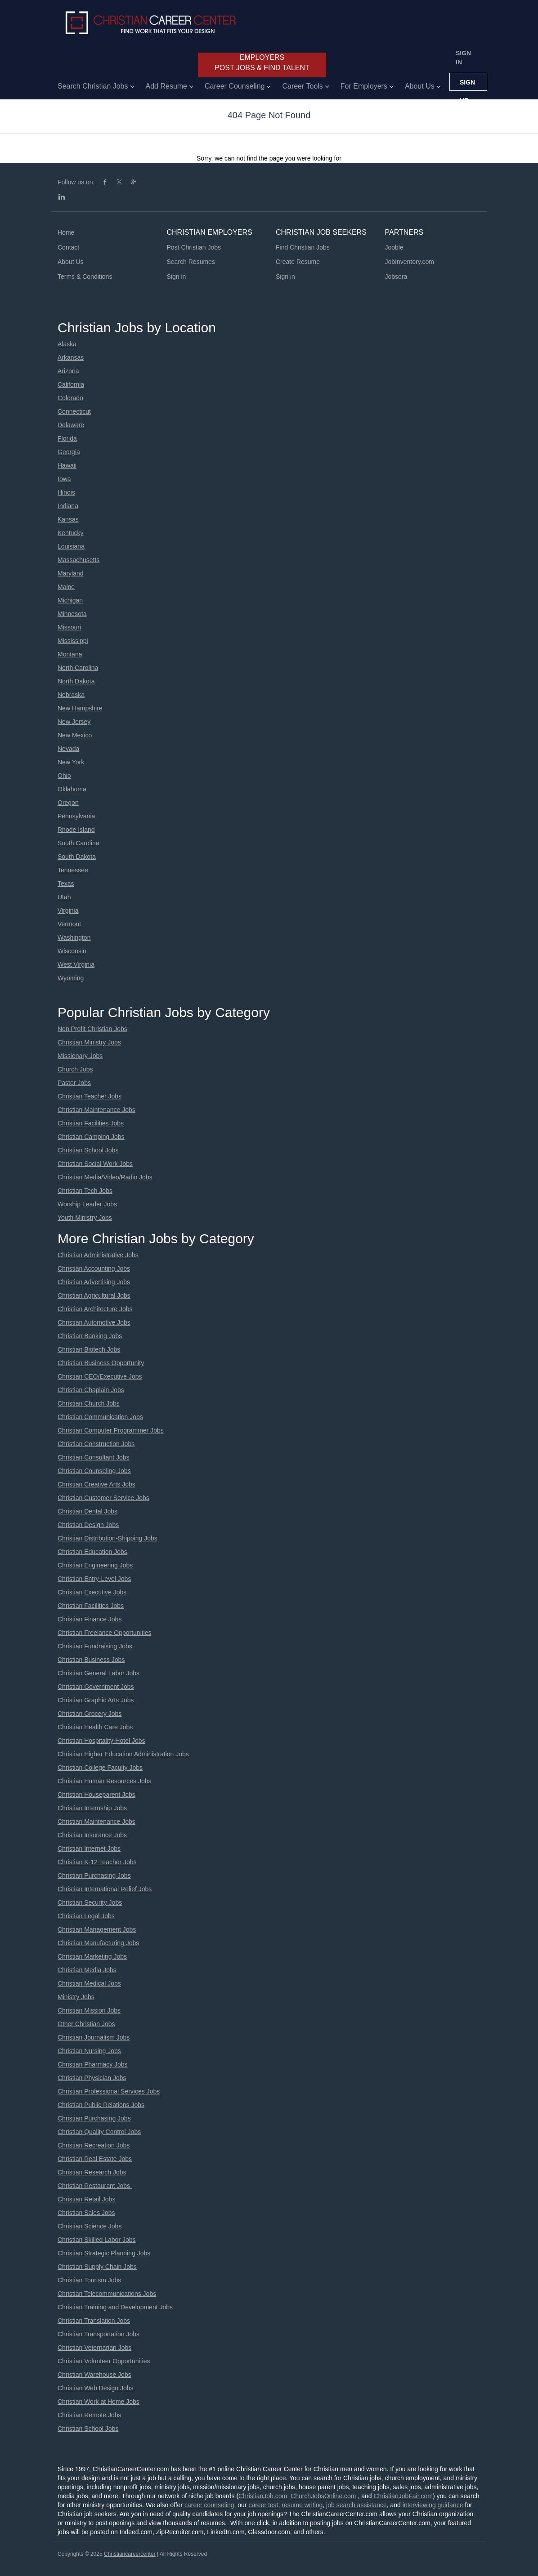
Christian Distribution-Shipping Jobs (107, 1538)
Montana (70, 654)
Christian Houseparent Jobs (96, 1794)
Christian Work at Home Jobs (98, 2401)
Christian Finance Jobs (89, 1619)
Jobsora (396, 276)
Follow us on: (76, 182)
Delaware (71, 425)
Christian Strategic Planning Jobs (104, 2253)
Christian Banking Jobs (90, 1335)
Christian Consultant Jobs (94, 1457)
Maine (66, 586)
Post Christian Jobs (194, 247)
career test (263, 2505)
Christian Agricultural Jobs (94, 1295)
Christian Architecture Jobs (95, 1309)
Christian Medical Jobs (89, 1983)
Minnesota (72, 613)
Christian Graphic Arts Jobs (96, 1700)
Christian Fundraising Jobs (95, 1646)
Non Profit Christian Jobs (92, 1028)
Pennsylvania (76, 816)
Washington (74, 937)
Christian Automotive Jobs (94, 1322)
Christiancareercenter (130, 2554)
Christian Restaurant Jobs (95, 2185)
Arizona (68, 371)
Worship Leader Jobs (87, 1204)
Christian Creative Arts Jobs (96, 1484)
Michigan (70, 600)
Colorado (70, 398)
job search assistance (356, 2505)
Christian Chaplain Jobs (91, 1389)
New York (71, 762)
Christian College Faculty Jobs (100, 1767)
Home (66, 232)
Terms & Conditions (85, 276)
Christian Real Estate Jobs (95, 2158)
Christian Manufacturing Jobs (98, 1943)
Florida (67, 438)
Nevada (68, 748)
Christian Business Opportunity (101, 1362)
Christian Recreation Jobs (94, 2145)
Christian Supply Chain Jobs (97, 2266)
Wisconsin (72, 951)
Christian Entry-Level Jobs (94, 1578)
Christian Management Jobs (97, 1929)
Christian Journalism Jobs (94, 2037)
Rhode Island (76, 829)
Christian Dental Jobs (87, 1511)
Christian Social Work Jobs (95, 1163)
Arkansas (71, 357)
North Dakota (76, 681)
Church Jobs (75, 1069)
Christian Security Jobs (90, 1902)
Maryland (71, 573)
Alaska (67, 344)
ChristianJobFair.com (403, 2496)
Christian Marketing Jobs (92, 1956)
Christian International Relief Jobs (105, 1889)
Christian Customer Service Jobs (103, 1497)
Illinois (66, 492)
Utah (64, 897)
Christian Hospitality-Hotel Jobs (101, 1740)
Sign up (467, 85)
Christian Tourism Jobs (89, 2280)
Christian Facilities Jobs (91, 1123)
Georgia (69, 451)
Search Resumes (191, 261)
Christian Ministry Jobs (89, 1042)
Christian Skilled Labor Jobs (97, 2239)
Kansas (68, 519)
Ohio (64, 775)
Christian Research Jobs (92, 2172)
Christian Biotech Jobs (89, 1349)
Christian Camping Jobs (91, 1136)
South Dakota (77, 856)
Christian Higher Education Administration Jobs (123, 1754)
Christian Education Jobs (92, 1551)
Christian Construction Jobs (96, 1443)
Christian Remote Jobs (89, 2415)
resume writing (302, 2505)
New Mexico (75, 735)
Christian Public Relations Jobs (101, 2104)
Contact (68, 247)
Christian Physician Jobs (92, 2077)
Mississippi (73, 640)
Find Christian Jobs (303, 247)
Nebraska (71, 694)
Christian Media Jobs (87, 1969)
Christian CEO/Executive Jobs (100, 1376)
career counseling (209, 2505)
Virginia (68, 910)
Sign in (463, 57)
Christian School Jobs (88, 1150)
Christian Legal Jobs (86, 1916)
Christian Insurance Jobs (92, 1835)
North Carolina (78, 667)
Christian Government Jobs (96, 1686)
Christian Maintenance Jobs (96, 1109)
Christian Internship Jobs (92, 1808)
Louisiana (71, 546)
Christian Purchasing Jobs (94, 1875)
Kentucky (71, 532)
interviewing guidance (433, 2505)
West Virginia (76, 964)
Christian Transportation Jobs (98, 2334)
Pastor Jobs (74, 1082)
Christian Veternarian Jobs (94, 2347)
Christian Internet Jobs (89, 1848)
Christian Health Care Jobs (95, 1727)
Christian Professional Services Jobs (109, 2091)
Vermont (69, 924)
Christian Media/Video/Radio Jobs (105, 1177)
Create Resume (298, 261)
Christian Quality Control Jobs (99, 2131)
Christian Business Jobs (91, 1659)
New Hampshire (80, 708)
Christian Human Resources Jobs (105, 1781)
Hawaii (67, 465)
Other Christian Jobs (86, 2023)
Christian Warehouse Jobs (94, 2374)
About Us (71, 261)
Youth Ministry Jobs (85, 1217)
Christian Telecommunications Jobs (107, 2293)
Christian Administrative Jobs (98, 1255)
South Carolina (78, 843)
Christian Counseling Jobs (94, 1470)
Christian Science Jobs (89, 2226)
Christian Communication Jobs (100, 1416)
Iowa (64, 478)
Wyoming (71, 978)
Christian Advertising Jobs (94, 1282)
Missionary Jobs (80, 1055)
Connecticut (74, 411)
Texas (66, 883)
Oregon (68, 802)
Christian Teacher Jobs (89, 1096)
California (71, 384)
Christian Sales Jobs (86, 2212)
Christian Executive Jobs (92, 1592)
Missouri (69, 627)
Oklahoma (72, 789)
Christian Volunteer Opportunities (104, 2361)
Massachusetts (78, 559)
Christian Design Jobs (88, 1524)
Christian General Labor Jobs (98, 1673)
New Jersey (74, 721)
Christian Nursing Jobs (89, 2050)
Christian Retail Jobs (86, 2199)
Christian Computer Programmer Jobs (111, 1430)
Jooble (394, 247)
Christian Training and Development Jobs (115, 2307)
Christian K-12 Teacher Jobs (97, 1862)
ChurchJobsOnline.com (323, 2496)
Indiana (68, 505)
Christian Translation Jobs (94, 2320)
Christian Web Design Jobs (96, 2388)
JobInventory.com (409, 261)
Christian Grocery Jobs (89, 1713)
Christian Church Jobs (89, 1403)
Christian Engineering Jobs (95, 1565)
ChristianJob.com (262, 2496)
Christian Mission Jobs (89, 2010)
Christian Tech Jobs (85, 1190)
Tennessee (73, 870)
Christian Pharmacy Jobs (93, 2064)
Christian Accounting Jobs (94, 1268)
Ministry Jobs (76, 1996)
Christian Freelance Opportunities (105, 1632)
